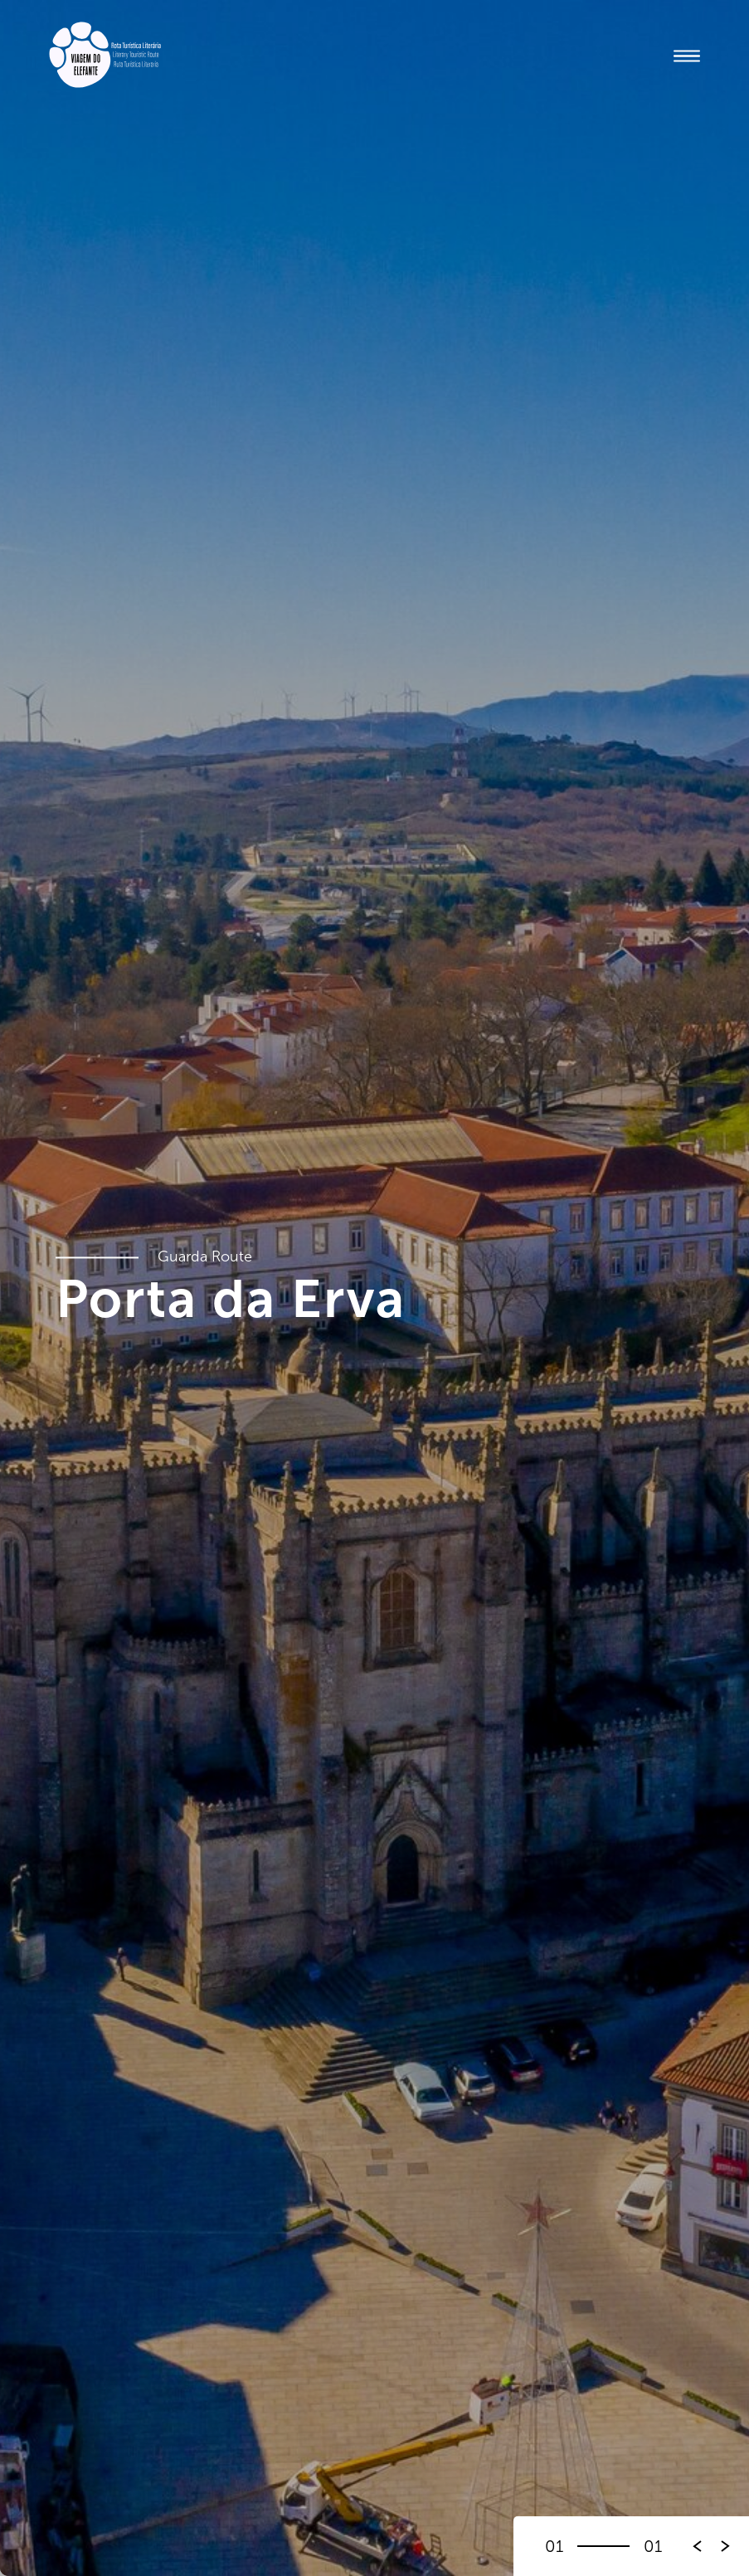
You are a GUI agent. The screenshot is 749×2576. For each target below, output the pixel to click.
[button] (726, 2546)
